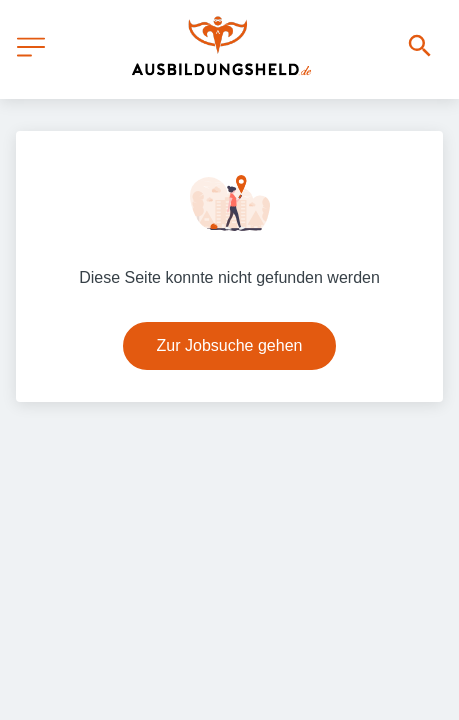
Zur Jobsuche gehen (230, 345)
